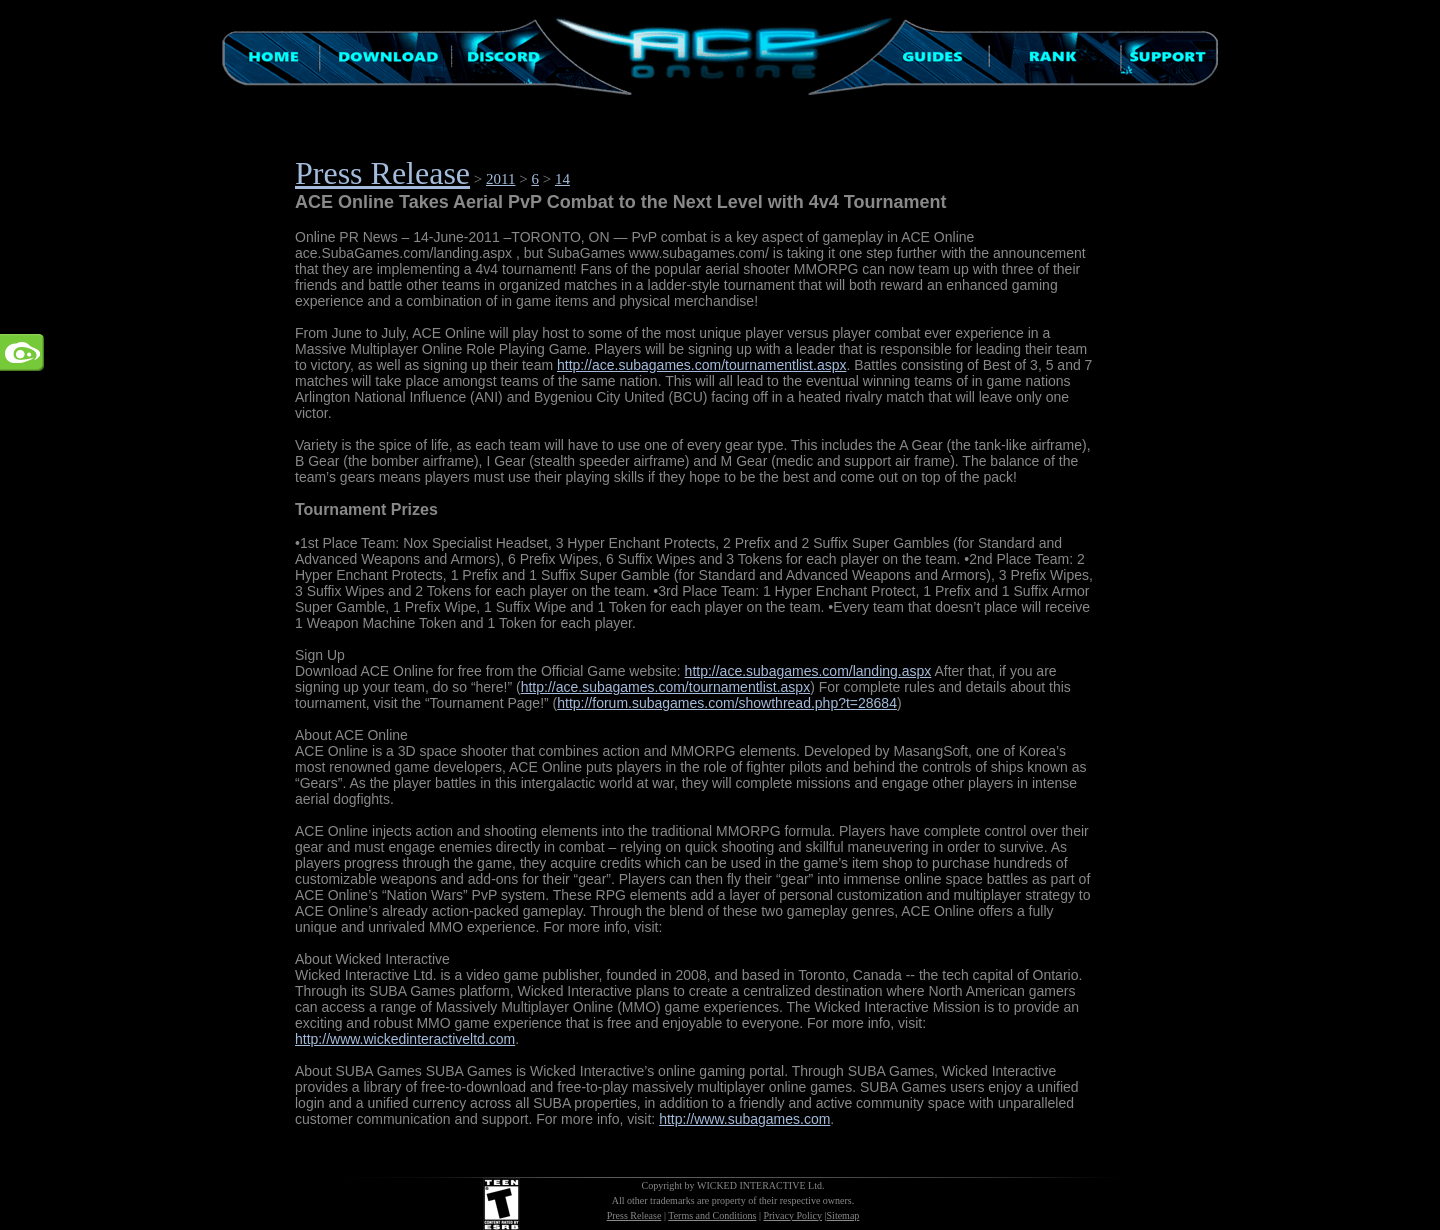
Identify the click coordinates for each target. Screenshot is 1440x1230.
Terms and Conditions (712, 1215)
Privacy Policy (792, 1215)
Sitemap (843, 1215)
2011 (500, 179)
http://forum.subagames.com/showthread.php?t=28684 (727, 703)
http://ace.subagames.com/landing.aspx (808, 671)
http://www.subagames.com (744, 1119)
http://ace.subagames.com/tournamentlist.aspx (701, 365)
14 (562, 179)
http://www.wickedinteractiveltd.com (405, 1039)
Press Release (382, 173)
